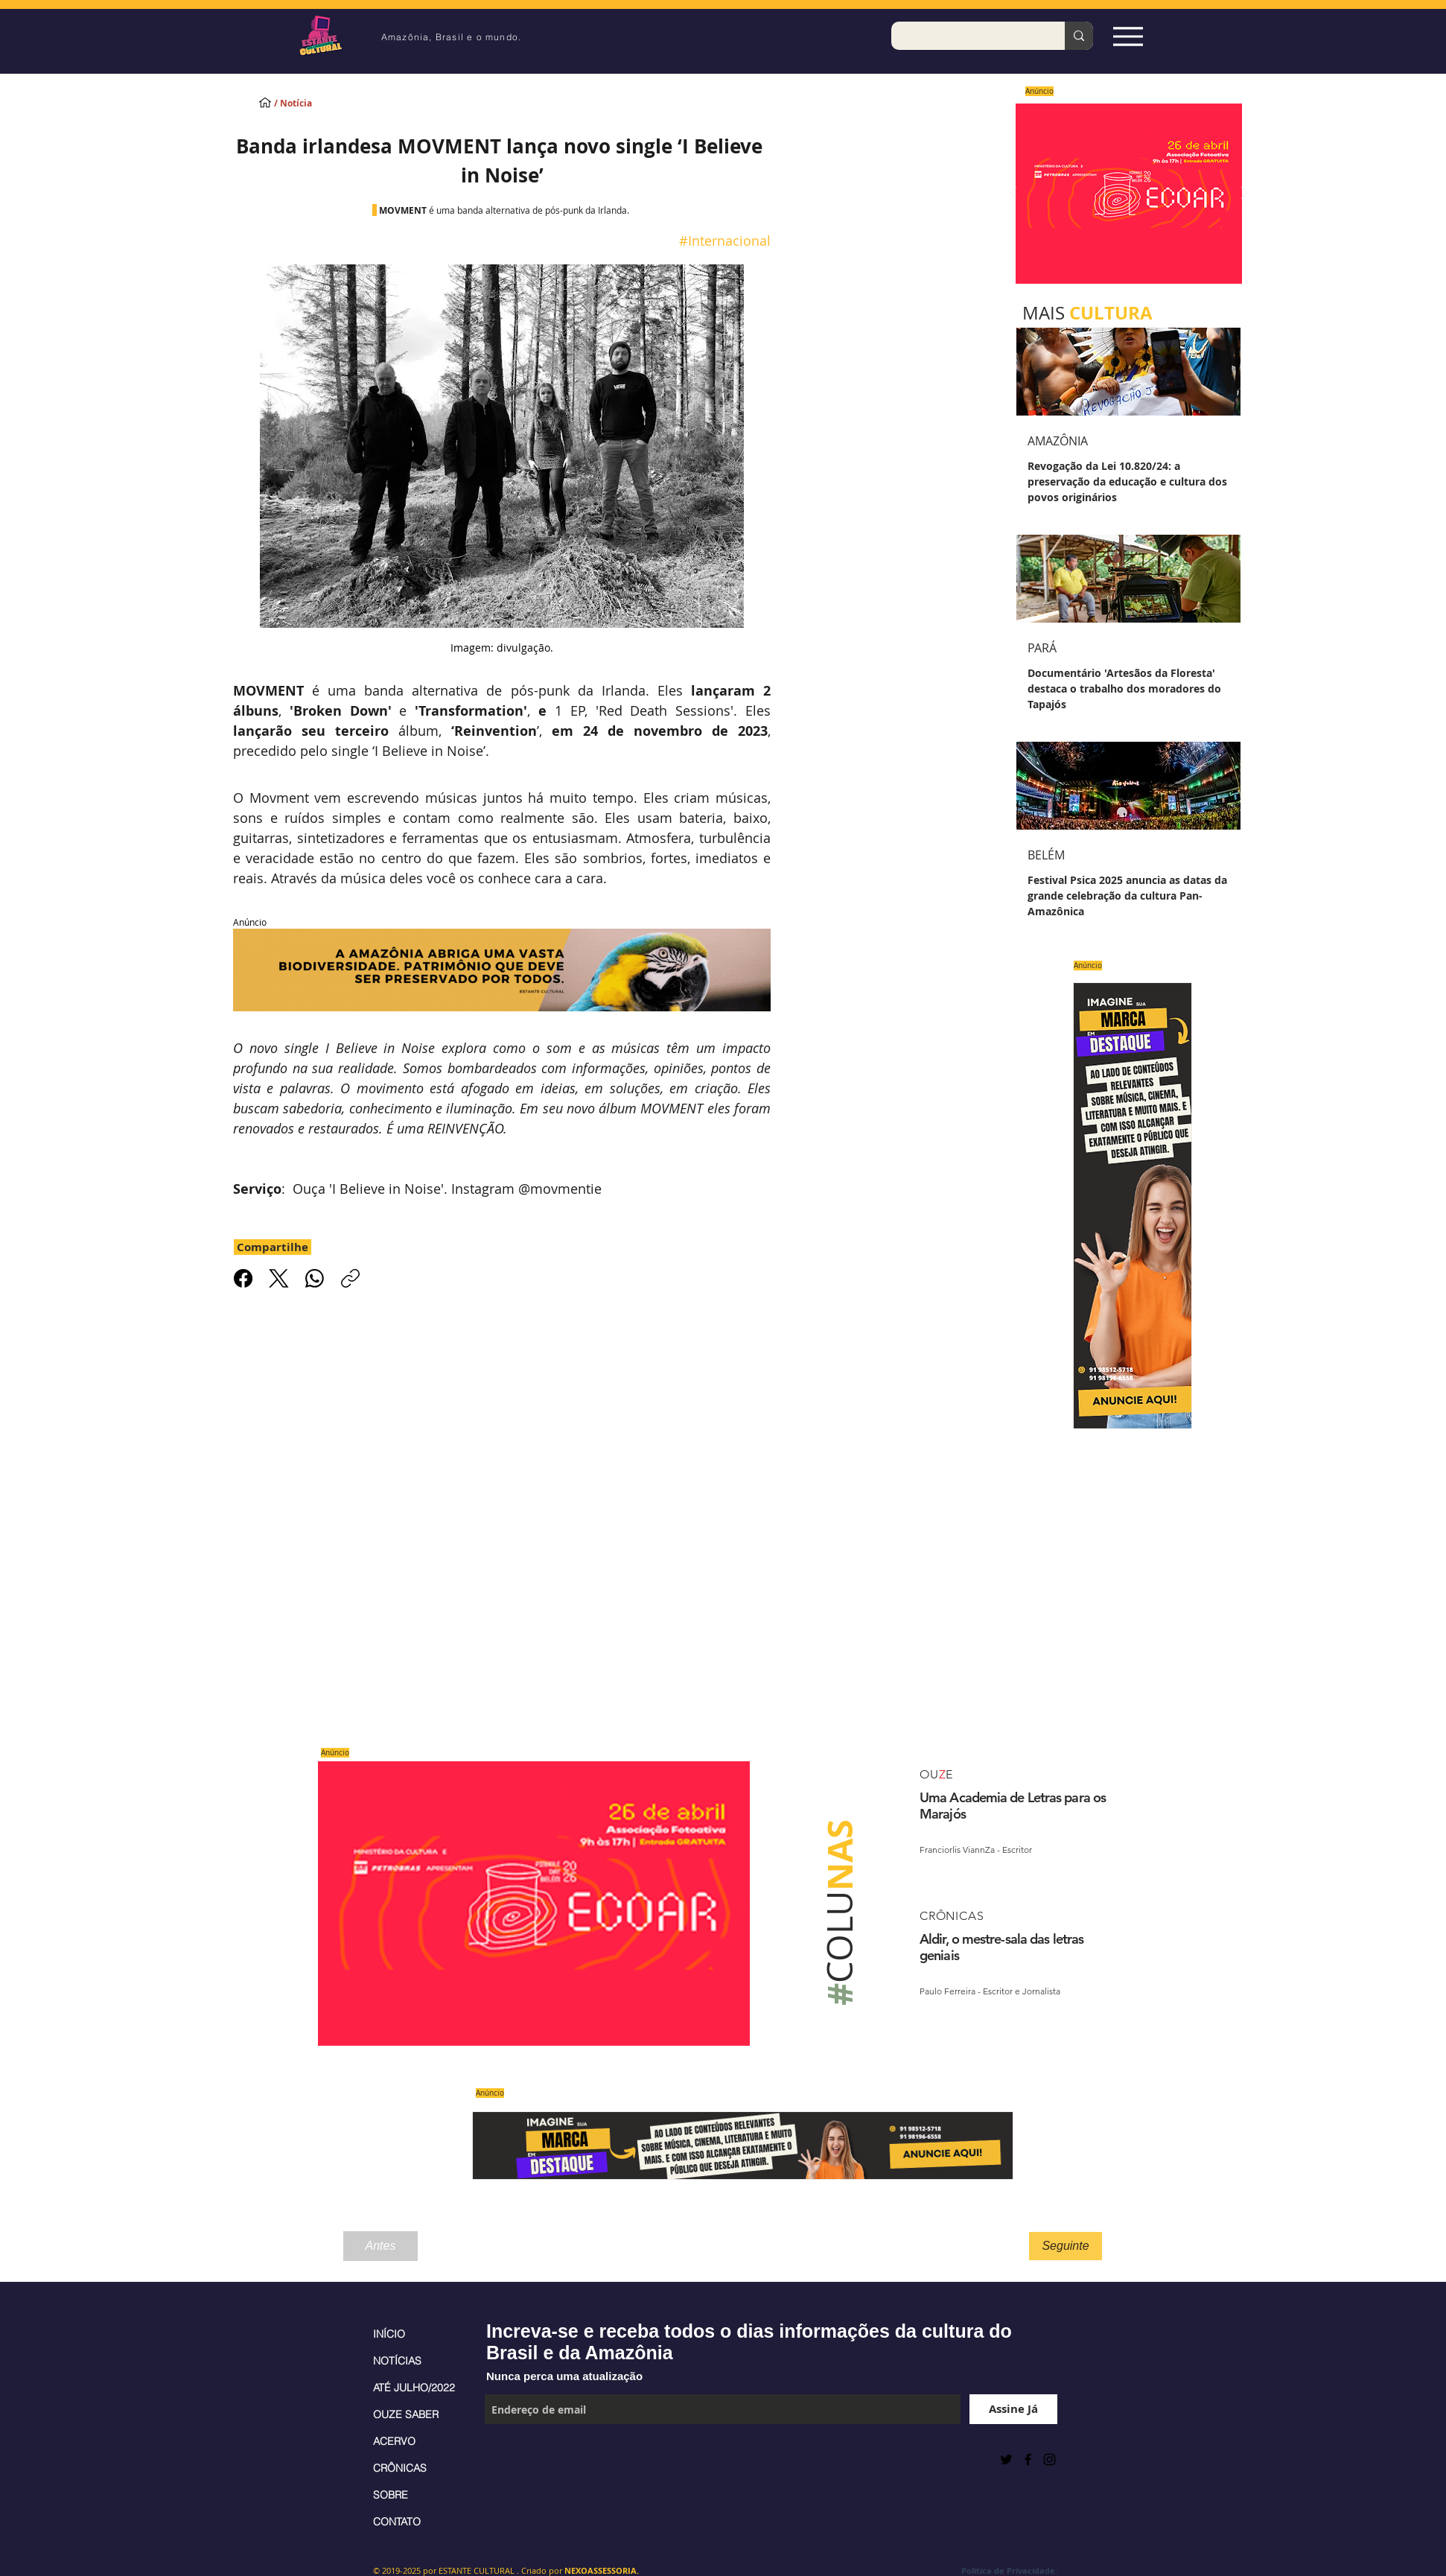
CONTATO (397, 2521)
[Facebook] (243, 1278)
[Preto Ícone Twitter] (1006, 2459)
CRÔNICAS (400, 2468)
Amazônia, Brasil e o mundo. (451, 36)
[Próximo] (1244, 194)
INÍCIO (389, 2334)
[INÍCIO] (265, 102)
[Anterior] (1013, 194)
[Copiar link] (350, 1278)
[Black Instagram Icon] (1049, 2459)
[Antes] (380, 2246)
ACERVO (394, 2441)
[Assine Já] (1013, 2409)
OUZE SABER (406, 2414)
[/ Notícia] (306, 104)
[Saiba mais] (1124, 193)
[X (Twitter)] (279, 1278)
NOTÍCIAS (397, 2360)
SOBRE (390, 2495)
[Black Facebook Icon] (1028, 2459)
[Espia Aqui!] (1127, 36)
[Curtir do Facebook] (521, 2459)
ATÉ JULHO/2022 (414, 2387)
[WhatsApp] (314, 1278)
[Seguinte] (1065, 2246)
